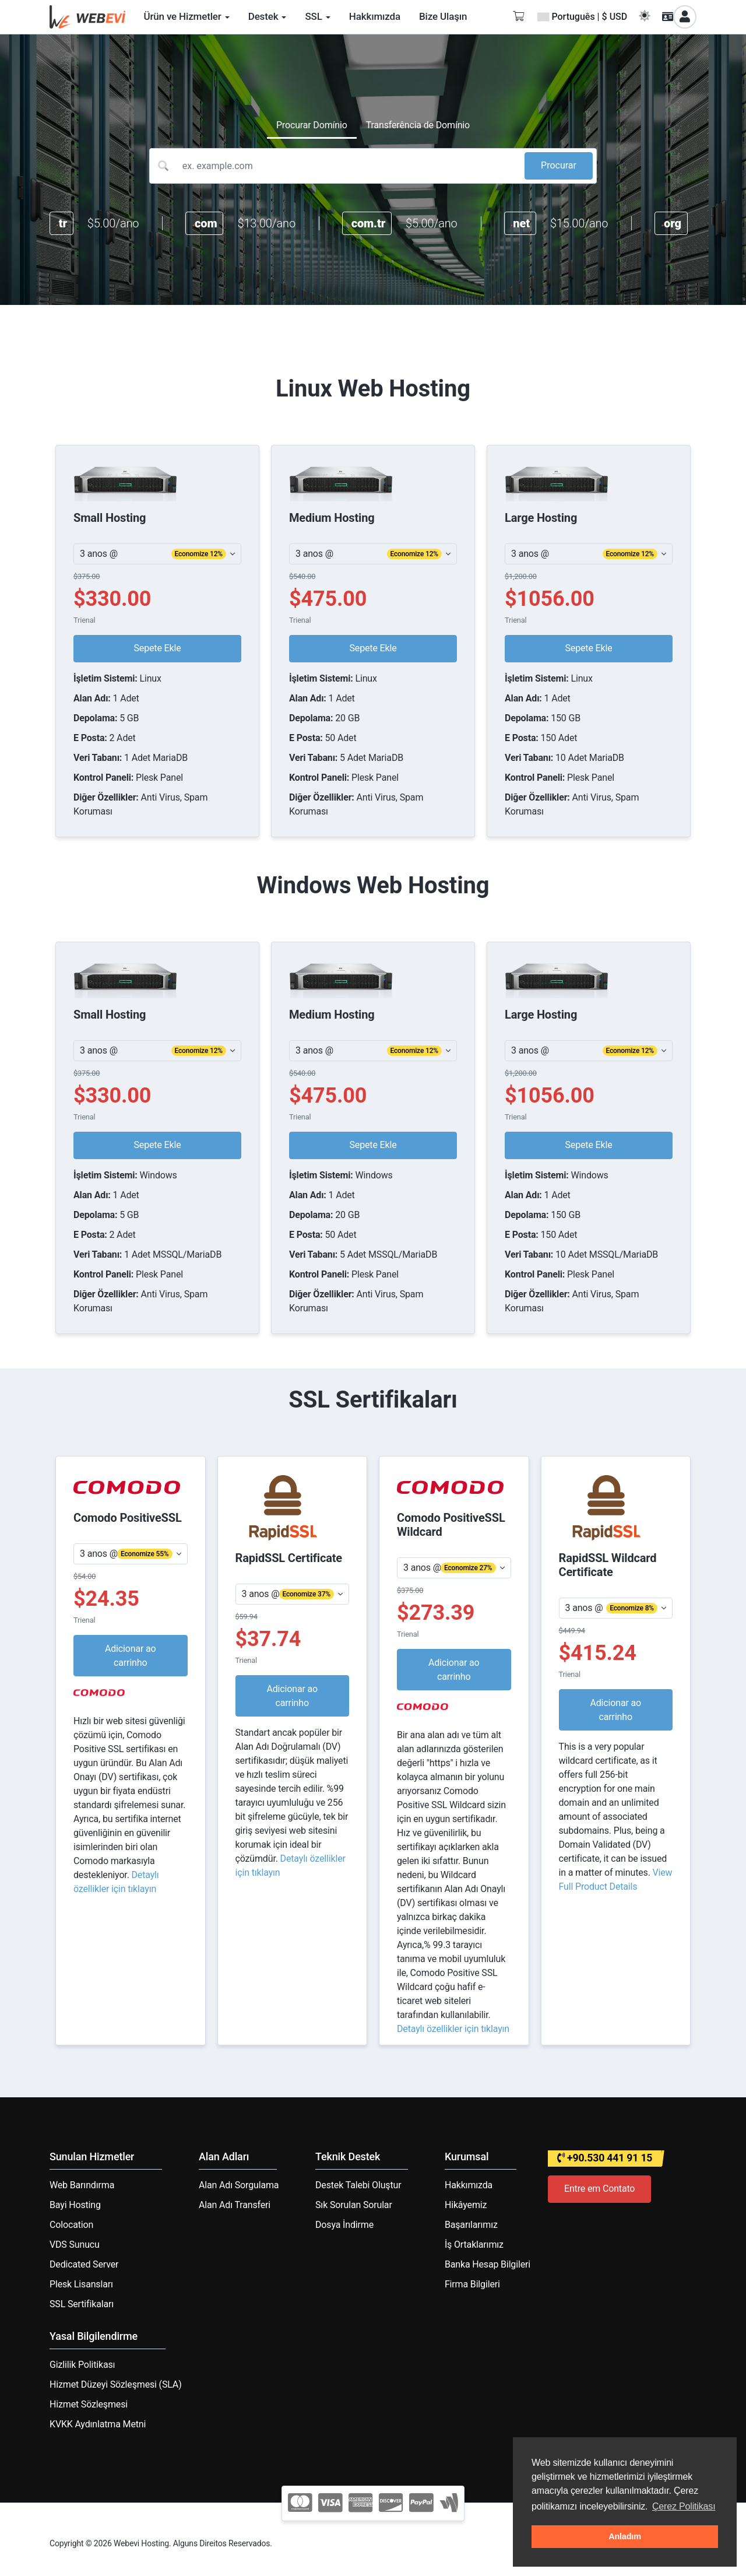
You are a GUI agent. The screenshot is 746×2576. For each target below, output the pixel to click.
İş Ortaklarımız (474, 2244)
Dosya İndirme (344, 2224)
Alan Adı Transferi (234, 2204)
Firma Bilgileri (472, 2284)
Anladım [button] (624, 2536)
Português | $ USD (582, 16)
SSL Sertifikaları (82, 2304)
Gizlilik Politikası (82, 2364)
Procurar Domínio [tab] (311, 125)
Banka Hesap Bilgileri (487, 2264)
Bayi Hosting (75, 2204)
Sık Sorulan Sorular (353, 2204)
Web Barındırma (82, 2185)
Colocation (71, 2224)
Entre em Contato (599, 2188)
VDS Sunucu (75, 2244)
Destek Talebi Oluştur (358, 2185)
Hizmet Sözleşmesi (89, 2404)
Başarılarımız (471, 2224)
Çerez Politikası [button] (684, 2506)
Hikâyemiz (466, 2204)
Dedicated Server (84, 2264)
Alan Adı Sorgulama (239, 2185)
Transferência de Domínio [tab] (418, 125)
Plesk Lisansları (81, 2284)
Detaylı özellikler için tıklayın (453, 2028)
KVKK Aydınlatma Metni (98, 2424)
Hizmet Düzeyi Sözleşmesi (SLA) (116, 2384)
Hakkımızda (468, 2185)
